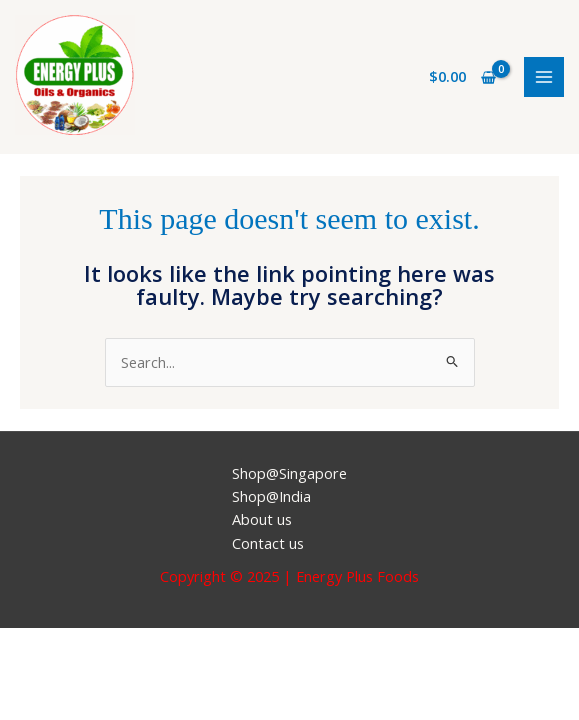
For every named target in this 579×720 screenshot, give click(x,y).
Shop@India (271, 496)
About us (262, 519)
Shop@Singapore (289, 473)
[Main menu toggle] (544, 77)
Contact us (268, 543)
